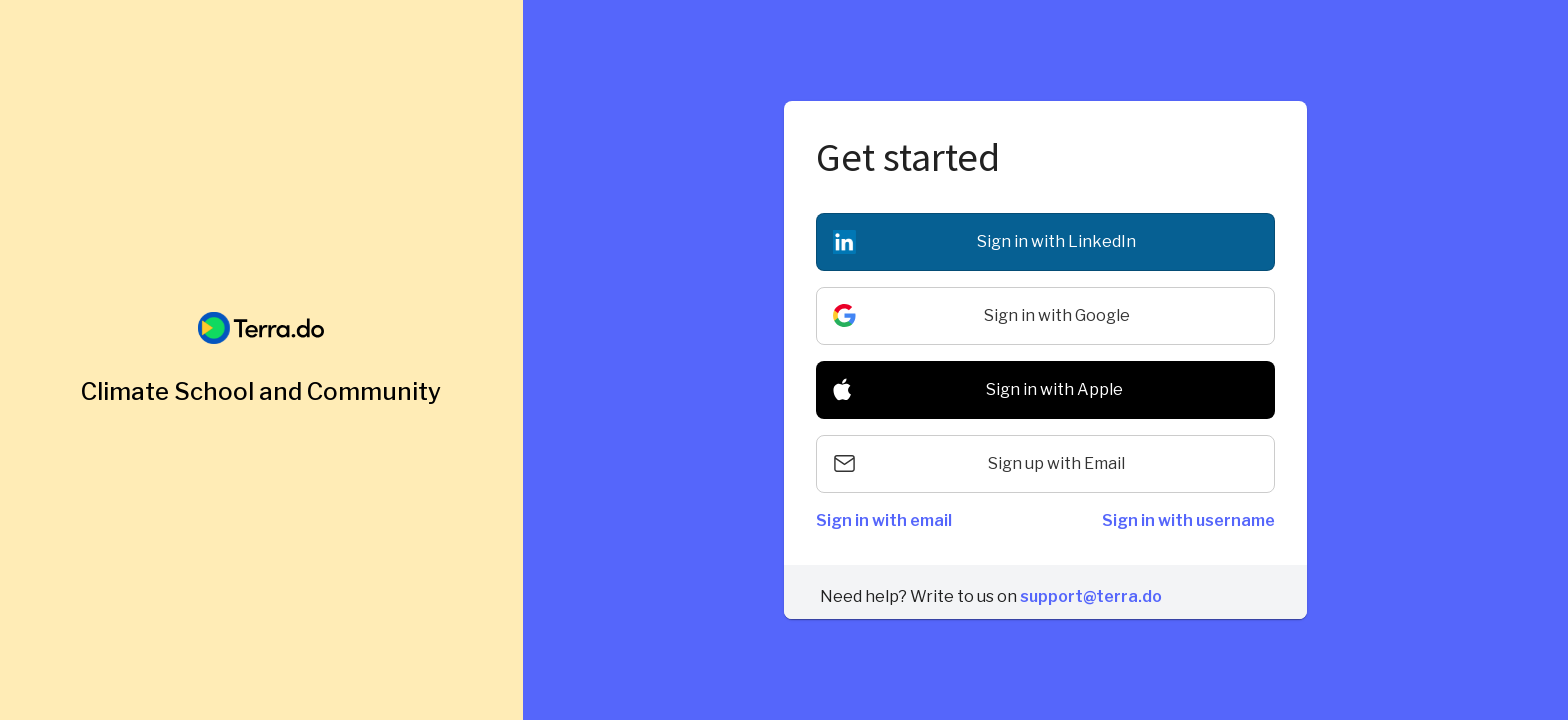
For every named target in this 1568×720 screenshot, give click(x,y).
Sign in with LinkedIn (1056, 241)
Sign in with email (884, 520)
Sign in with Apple (1054, 389)
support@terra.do (1091, 596)
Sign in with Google (1057, 315)
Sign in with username (1188, 520)
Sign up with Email (1056, 463)
